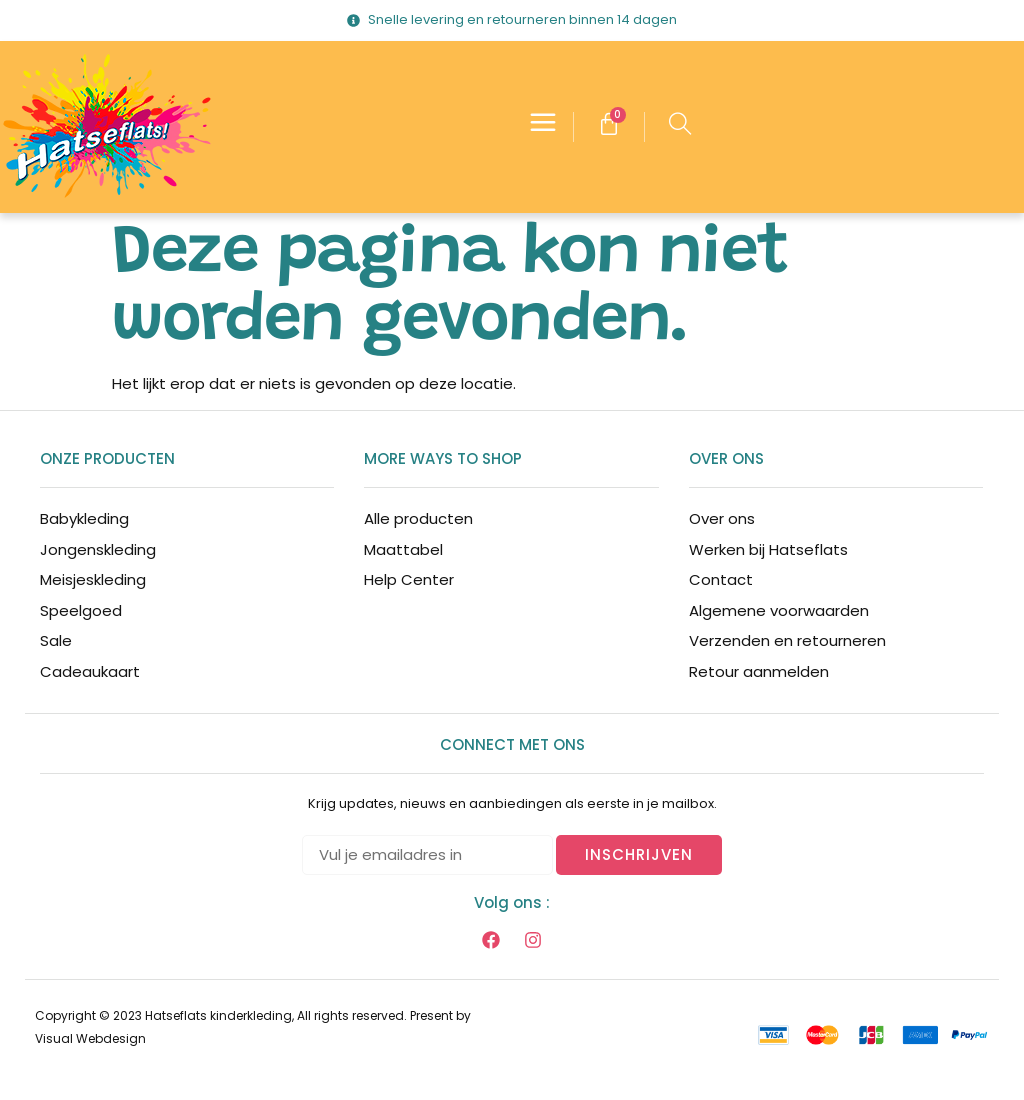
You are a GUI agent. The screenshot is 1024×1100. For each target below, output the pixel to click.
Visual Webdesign (90, 1038)
